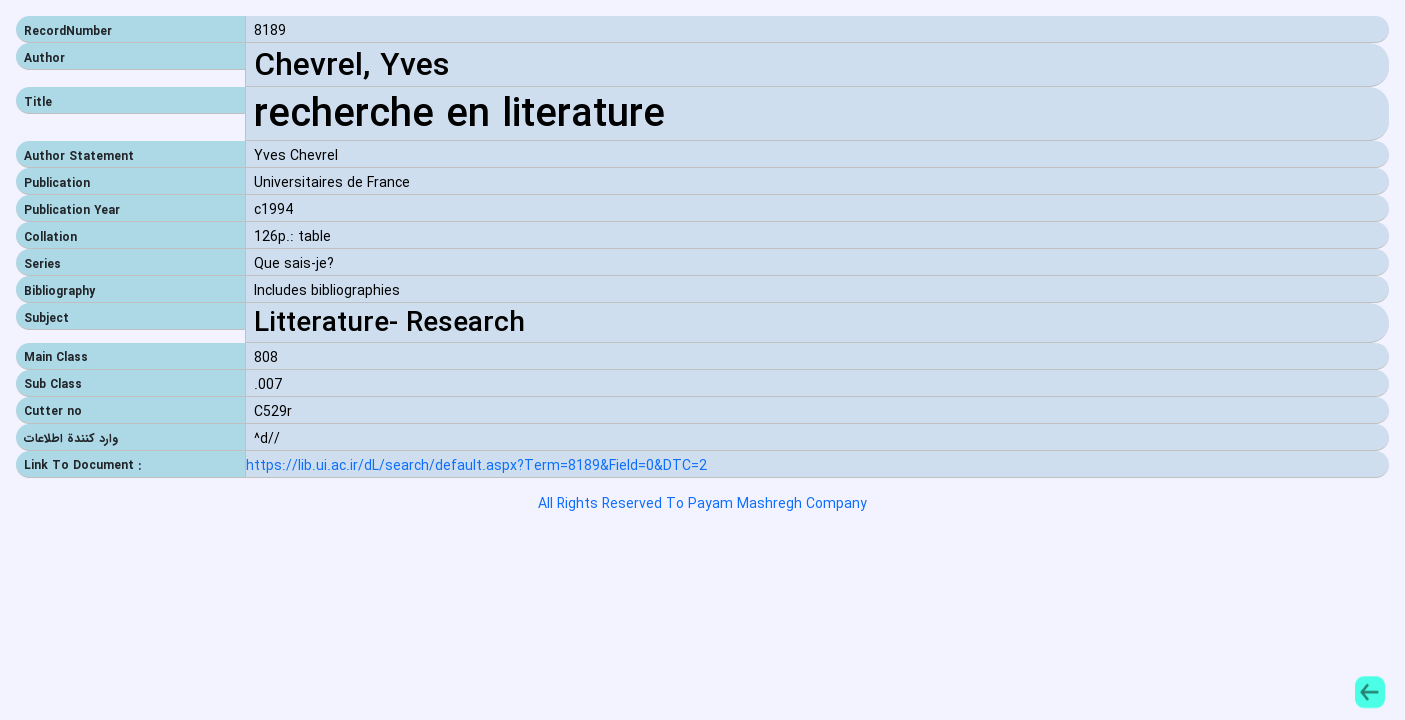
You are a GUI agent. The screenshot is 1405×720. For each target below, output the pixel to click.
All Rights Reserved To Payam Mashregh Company (702, 504)
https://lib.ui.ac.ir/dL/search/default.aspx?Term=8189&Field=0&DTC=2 (476, 466)
